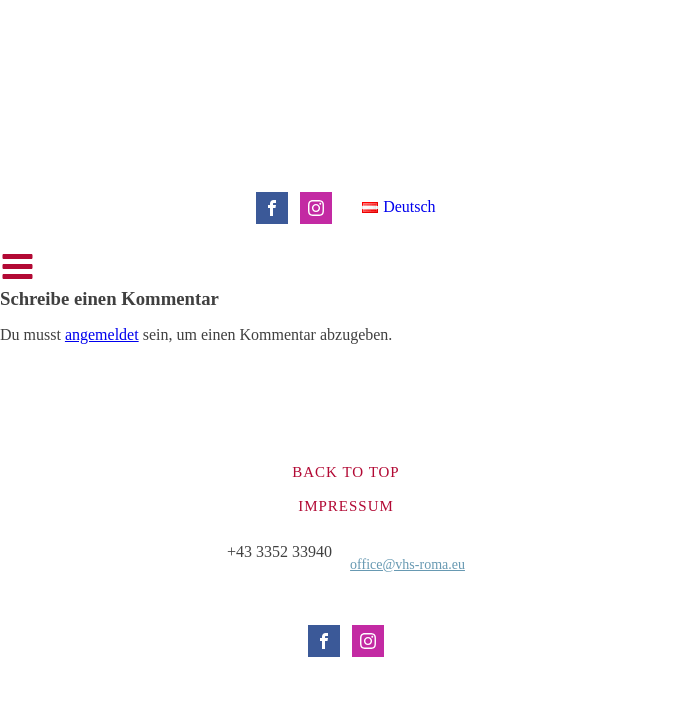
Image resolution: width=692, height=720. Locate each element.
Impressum (346, 506)
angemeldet (102, 334)
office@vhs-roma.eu (407, 564)
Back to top (345, 472)
